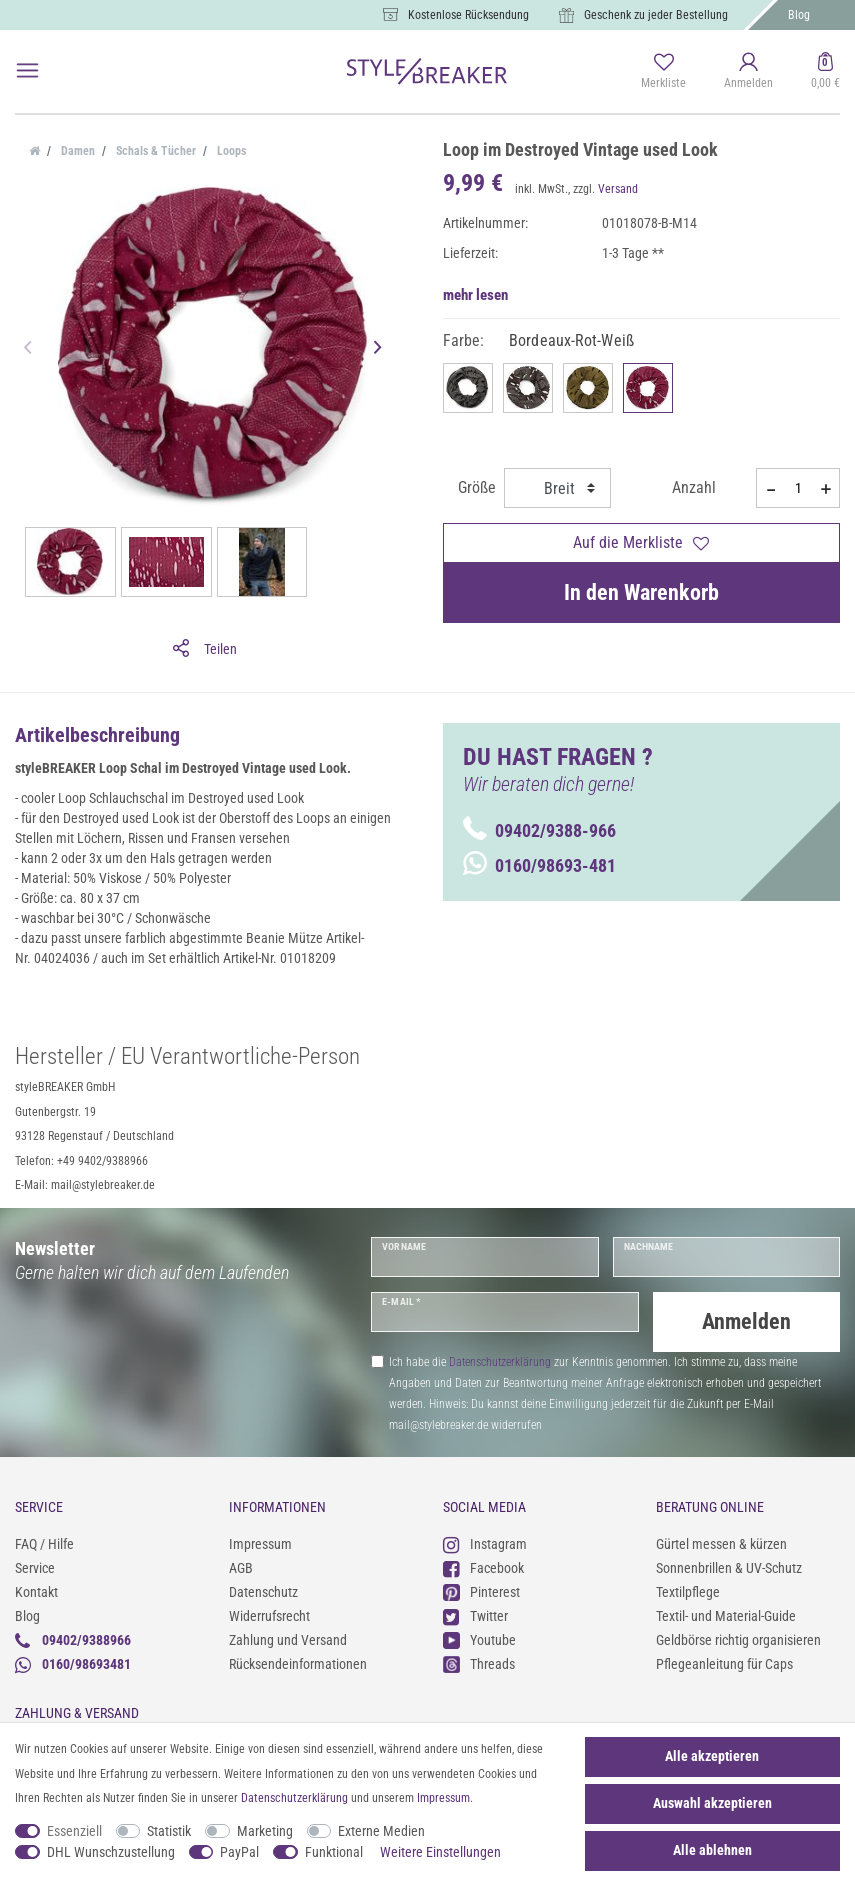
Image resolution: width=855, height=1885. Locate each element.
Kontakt (36, 1592)
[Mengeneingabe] (798, 488)
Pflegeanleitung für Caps (724, 1664)
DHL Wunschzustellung (111, 1852)
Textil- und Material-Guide (726, 1616)
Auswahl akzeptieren (712, 1803)
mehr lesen (475, 295)
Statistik (169, 1831)
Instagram (485, 1544)
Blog (799, 15)
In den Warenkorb (641, 592)
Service (35, 1568)
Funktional (334, 1852)
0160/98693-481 (539, 865)
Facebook (483, 1568)
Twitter (475, 1616)
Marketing (265, 1831)
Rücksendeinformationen (298, 1664)
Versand (618, 189)
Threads (479, 1664)
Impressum (260, 1544)
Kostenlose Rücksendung (468, 15)
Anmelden (746, 1321)
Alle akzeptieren (712, 1756)
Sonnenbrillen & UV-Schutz (729, 1568)
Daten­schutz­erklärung (294, 1798)
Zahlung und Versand (288, 1640)
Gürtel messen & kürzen (721, 1544)
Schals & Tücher (154, 151)
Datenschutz (263, 1592)
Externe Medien (381, 1831)
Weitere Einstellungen (440, 1852)
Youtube (479, 1640)
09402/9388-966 (539, 830)
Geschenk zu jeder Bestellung (656, 15)
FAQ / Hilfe (44, 1544)
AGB (241, 1568)
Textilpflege (688, 1592)
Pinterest (481, 1592)
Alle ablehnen (712, 1850)
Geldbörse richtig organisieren (738, 1640)
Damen (76, 151)
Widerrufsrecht (269, 1616)
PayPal (239, 1852)
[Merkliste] (663, 72)
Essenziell (74, 1831)
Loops (230, 151)
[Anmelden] (748, 72)
